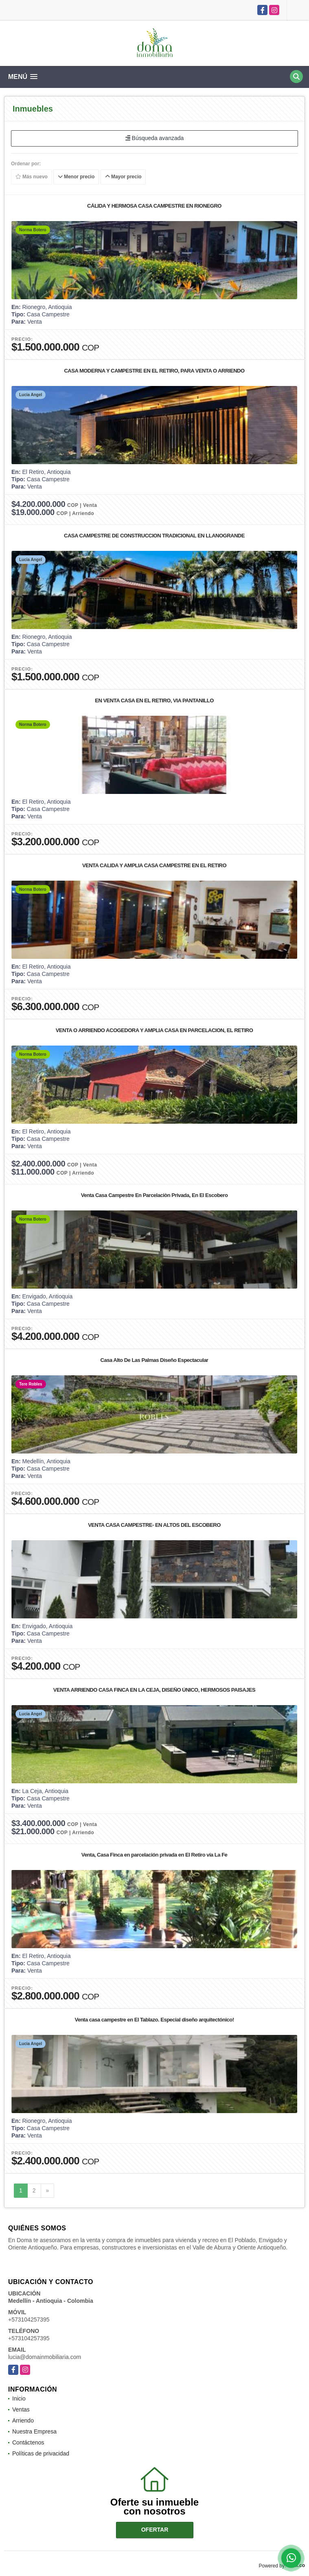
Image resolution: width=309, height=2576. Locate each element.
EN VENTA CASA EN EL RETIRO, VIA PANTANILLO (154, 700)
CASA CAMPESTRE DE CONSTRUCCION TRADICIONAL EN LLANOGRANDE (154, 536)
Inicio (19, 2398)
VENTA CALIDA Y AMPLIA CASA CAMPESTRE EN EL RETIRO (154, 865)
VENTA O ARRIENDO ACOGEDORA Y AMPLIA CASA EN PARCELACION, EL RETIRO (154, 1030)
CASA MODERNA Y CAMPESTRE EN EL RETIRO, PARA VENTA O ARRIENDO (154, 371)
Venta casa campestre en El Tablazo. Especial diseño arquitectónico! (154, 2020)
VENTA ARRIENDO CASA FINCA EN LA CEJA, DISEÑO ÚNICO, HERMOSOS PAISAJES (154, 1690)
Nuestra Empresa (34, 2431)
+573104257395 (29, 2319)
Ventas (21, 2409)
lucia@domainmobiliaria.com (44, 2357)
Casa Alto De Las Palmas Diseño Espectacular (154, 1360)
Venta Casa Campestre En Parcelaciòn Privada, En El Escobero (154, 1195)
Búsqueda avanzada (154, 138)
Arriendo (23, 2420)
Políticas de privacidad (40, 2453)
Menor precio (76, 177)
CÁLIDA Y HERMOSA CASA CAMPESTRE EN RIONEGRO (154, 206)
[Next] (48, 2191)
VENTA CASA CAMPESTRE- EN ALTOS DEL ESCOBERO (154, 1525)
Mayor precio (123, 177)
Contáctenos (28, 2442)
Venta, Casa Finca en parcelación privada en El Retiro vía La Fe (154, 1855)
